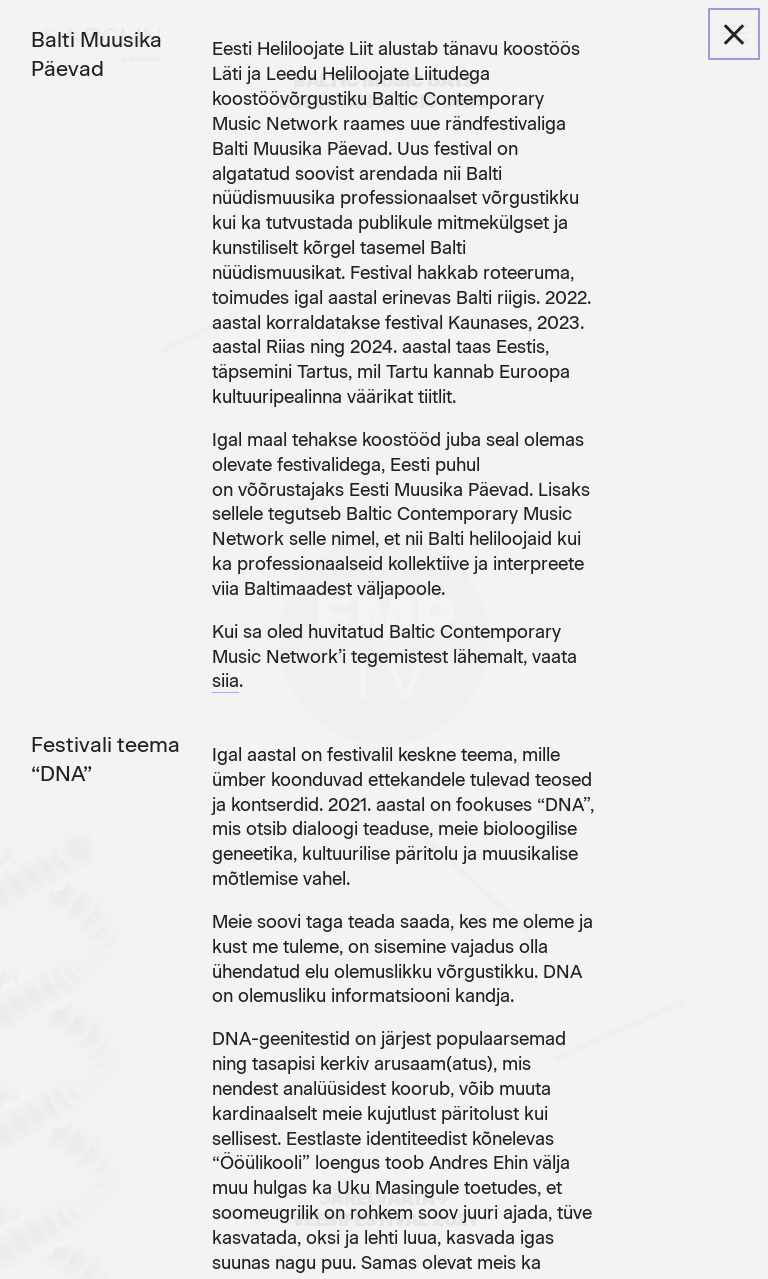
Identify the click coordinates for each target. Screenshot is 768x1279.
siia (225, 681)
